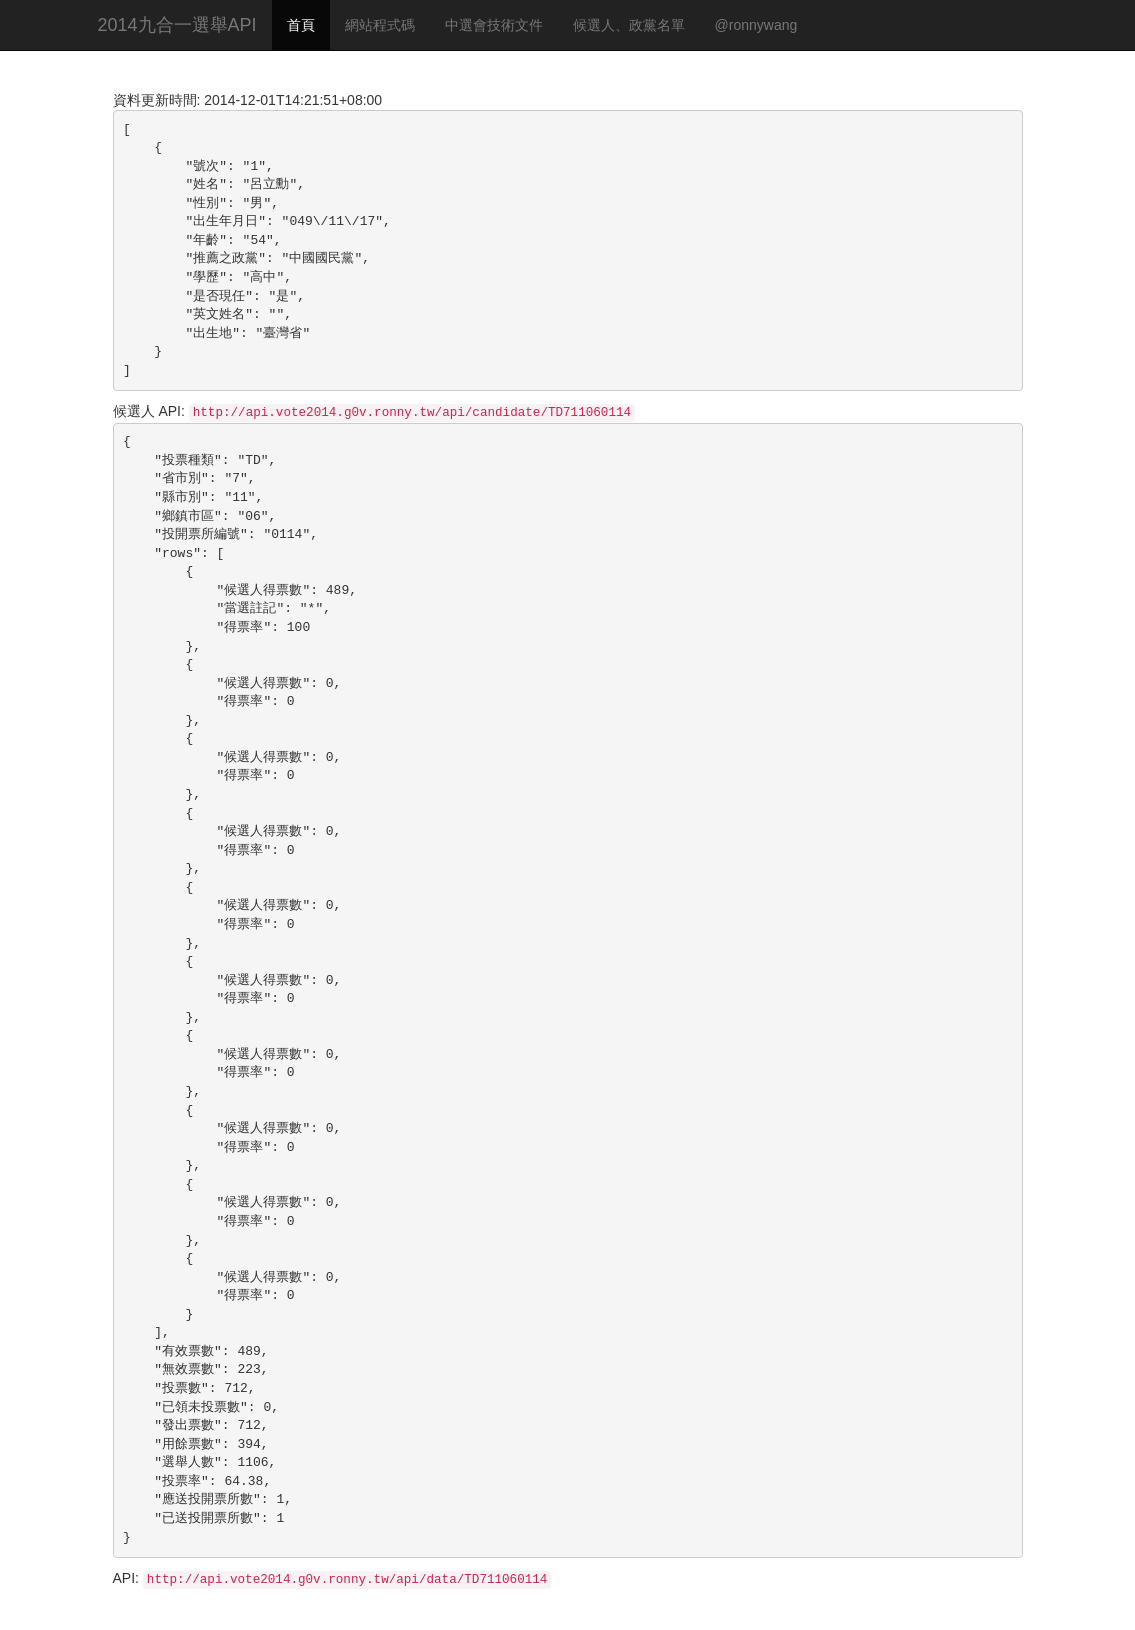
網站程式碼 (380, 25)
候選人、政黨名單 (629, 25)
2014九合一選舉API (177, 25)
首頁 (301, 25)
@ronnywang (756, 25)
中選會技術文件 (494, 25)
